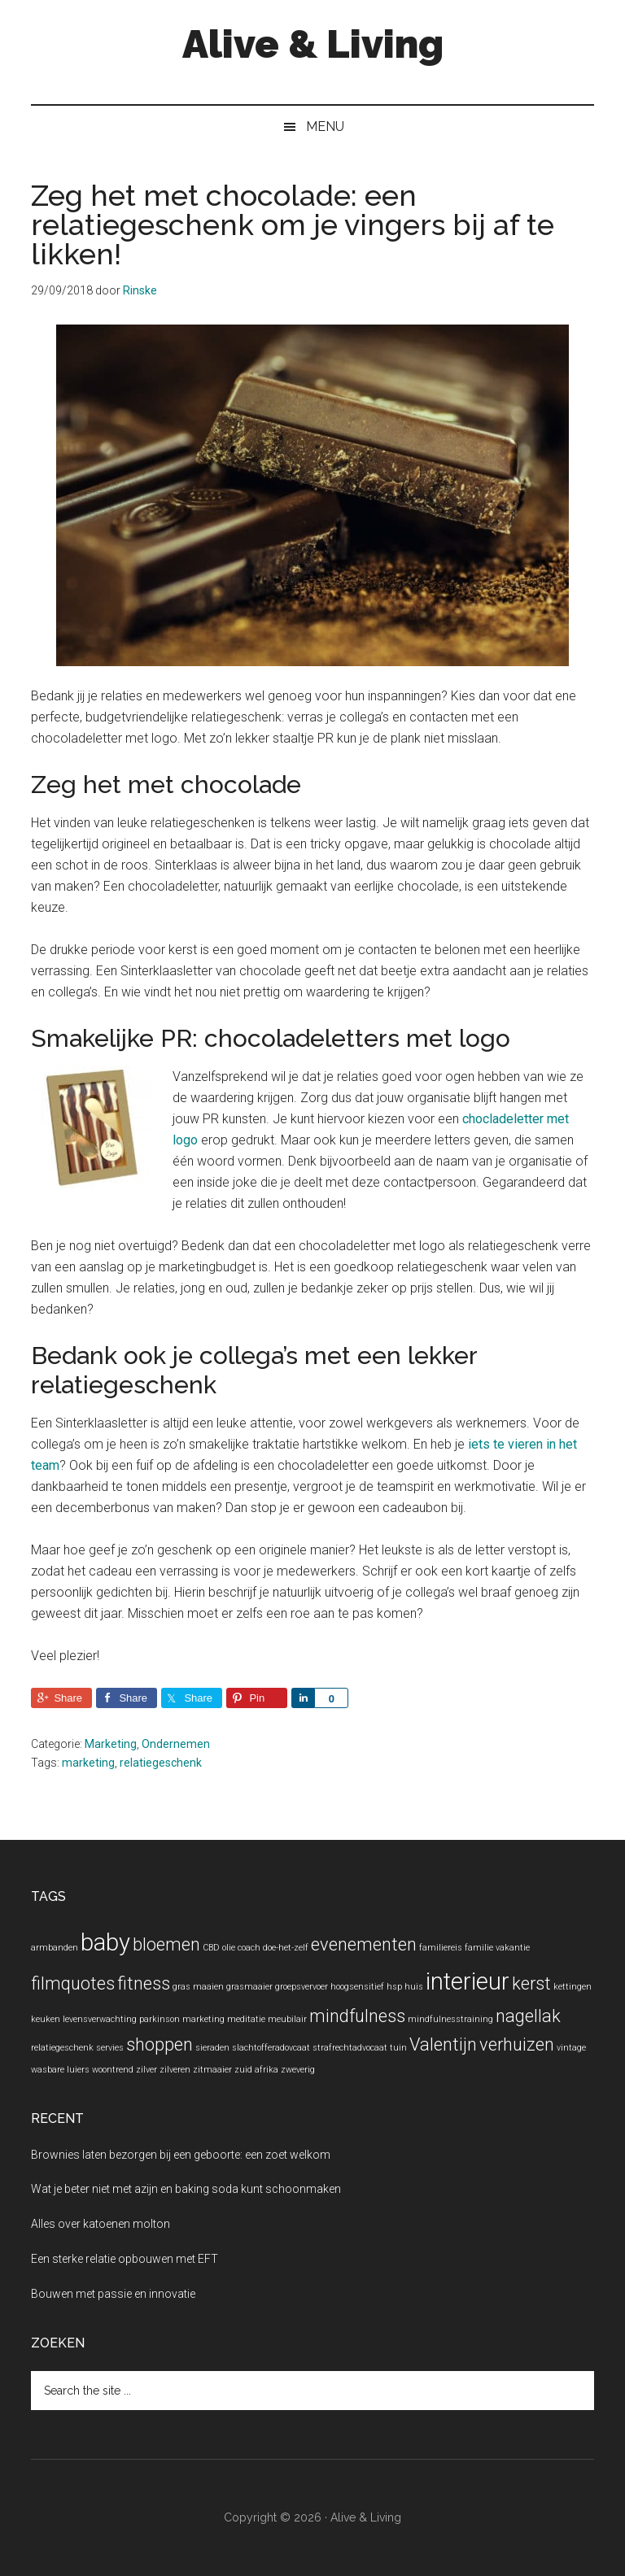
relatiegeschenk (161, 1762)
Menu (325, 126)
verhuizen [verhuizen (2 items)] (516, 2044)
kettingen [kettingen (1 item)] (572, 1986)
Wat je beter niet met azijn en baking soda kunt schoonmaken (186, 2188)
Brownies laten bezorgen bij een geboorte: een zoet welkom (180, 2154)
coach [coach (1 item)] (249, 1947)
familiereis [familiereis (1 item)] (440, 1947)
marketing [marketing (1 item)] (203, 2019)
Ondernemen (176, 1743)
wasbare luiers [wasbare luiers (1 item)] (60, 2069)
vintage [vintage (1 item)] (571, 2047)
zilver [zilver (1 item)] (146, 2069)
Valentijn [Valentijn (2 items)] (443, 2044)
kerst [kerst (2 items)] (531, 1983)
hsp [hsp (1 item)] (394, 1986)
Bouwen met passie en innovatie (113, 2293)
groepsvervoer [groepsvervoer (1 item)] (301, 1986)
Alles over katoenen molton (100, 2223)
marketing (88, 1762)
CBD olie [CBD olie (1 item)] (219, 1947)
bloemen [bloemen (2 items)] (166, 1944)
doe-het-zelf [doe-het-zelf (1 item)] (285, 1947)
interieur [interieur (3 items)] (467, 1981)
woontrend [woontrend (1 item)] (112, 2069)
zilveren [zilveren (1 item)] (175, 2069)
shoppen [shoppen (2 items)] (159, 2044)
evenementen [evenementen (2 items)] (364, 1944)
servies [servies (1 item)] (110, 2047)
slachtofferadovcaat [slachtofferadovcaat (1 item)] (271, 2047)
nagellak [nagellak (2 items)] (528, 2016)
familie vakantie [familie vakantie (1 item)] (497, 1947)
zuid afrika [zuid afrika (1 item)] (256, 2069)
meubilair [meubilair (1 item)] (287, 2019)
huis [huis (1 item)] (413, 1986)
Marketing (111, 1743)
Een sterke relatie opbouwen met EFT (124, 2258)
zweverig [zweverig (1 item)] (298, 2069)
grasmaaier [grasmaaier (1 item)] (249, 1986)
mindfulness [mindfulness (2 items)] (357, 2016)
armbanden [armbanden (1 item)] (54, 1947)
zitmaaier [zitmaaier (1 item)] (212, 2069)
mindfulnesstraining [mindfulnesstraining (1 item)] (450, 2019)
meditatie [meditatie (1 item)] (246, 2019)
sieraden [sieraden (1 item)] (212, 2047)
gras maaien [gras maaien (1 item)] (198, 1986)
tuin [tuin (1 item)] (398, 2047)
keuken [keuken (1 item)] (45, 2019)
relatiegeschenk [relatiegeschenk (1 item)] (62, 2047)
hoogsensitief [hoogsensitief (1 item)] (357, 1986)
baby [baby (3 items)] (105, 1942)
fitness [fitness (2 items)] (143, 1983)
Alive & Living (313, 44)
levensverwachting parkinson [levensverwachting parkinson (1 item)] (121, 2019)
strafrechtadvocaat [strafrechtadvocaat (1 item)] (349, 2047)
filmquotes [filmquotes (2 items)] (73, 1983)
